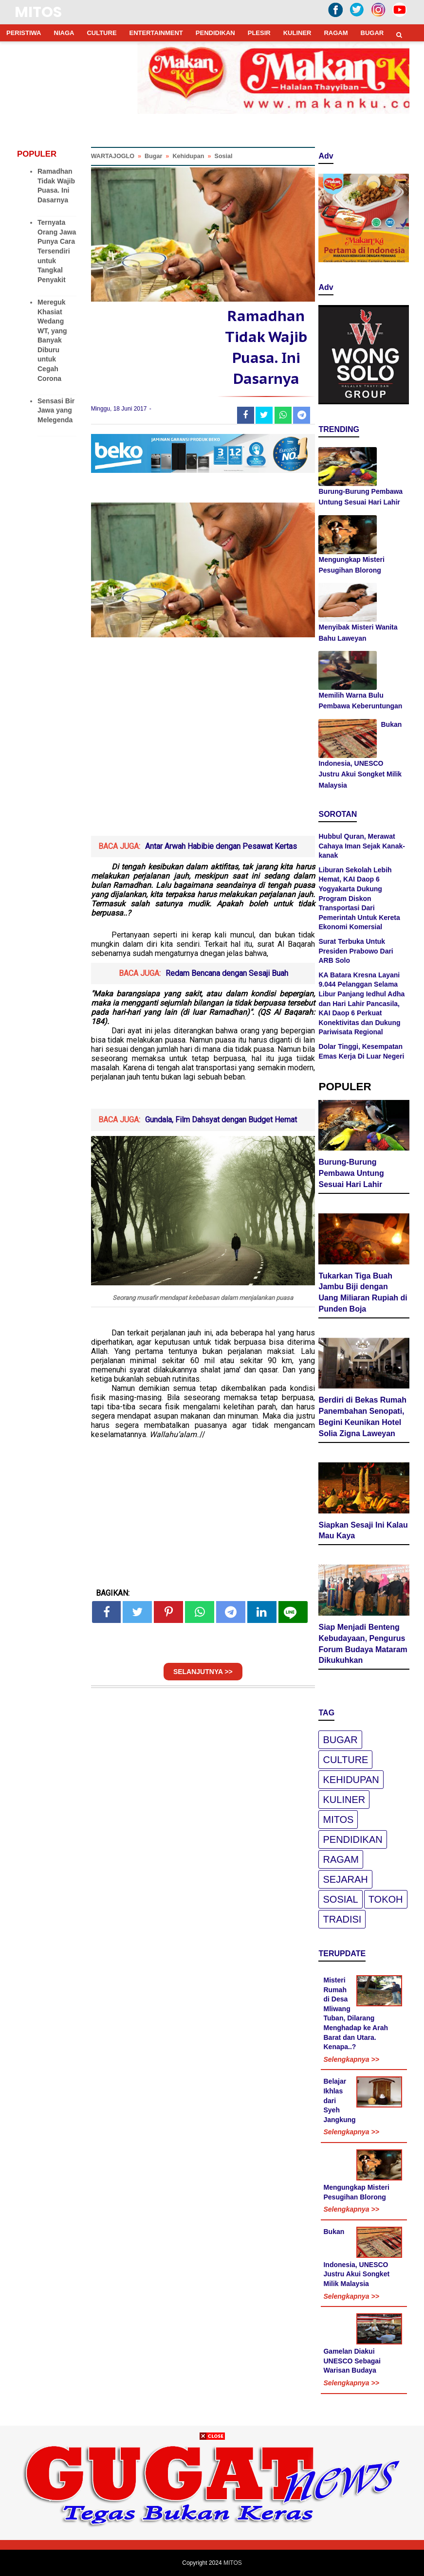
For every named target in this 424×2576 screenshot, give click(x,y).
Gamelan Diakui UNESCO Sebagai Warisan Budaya (351, 2360)
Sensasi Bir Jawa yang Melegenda (55, 410)
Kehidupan (351, 1779)
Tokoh (386, 1899)
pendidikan (352, 1839)
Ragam (340, 1859)
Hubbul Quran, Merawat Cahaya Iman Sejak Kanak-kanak (361, 845)
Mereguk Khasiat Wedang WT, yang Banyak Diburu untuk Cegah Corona (52, 340)
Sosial (340, 1899)
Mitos (338, 1819)
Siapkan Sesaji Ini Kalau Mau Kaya (362, 1530)
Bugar (340, 1739)
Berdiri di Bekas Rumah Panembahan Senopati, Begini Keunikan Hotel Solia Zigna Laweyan (362, 1416)
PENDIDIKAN (215, 32)
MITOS (38, 12)
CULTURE (101, 32)
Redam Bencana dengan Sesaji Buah (227, 973)
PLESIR (259, 32)
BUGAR (372, 32)
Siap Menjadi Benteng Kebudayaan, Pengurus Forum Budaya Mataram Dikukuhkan (362, 1643)
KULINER (297, 32)
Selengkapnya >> (351, 2059)
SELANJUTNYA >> (203, 1671)
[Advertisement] (203, 740)
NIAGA (64, 32)
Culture (345, 1759)
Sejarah (345, 1879)
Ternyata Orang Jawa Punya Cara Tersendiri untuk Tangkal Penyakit (56, 251)
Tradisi (342, 1919)
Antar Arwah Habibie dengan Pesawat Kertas (221, 846)
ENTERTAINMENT (156, 32)
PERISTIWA (23, 32)
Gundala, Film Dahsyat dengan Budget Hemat (221, 1119)
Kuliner (344, 1799)
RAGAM (336, 32)
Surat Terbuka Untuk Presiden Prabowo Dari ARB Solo (355, 950)
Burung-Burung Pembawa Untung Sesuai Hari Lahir (351, 1173)
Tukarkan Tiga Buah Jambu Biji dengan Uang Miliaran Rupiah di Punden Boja (362, 1292)
